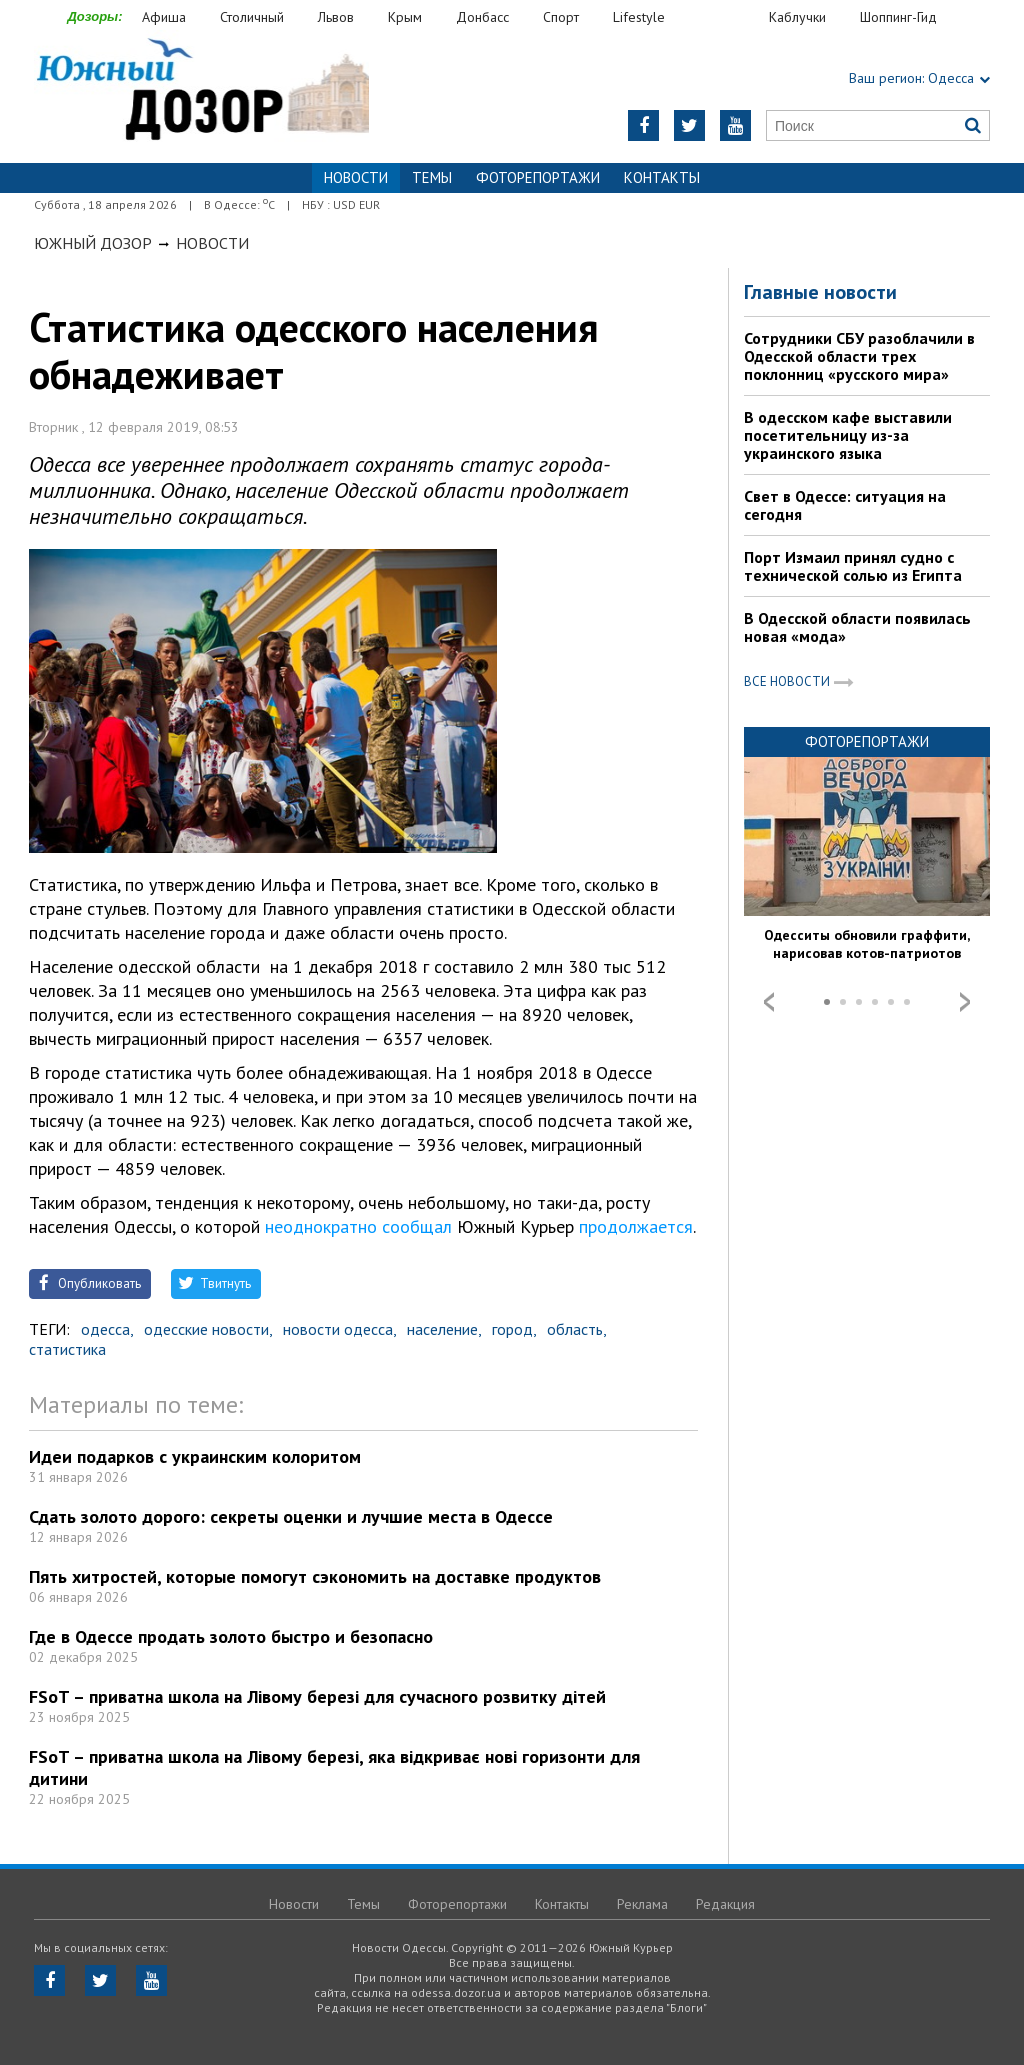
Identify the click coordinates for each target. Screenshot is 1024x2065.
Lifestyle (639, 17)
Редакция (725, 1904)
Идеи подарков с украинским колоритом (195, 1456)
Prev (769, 1002)
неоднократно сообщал (358, 1226)
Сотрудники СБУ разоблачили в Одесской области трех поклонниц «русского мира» (859, 356)
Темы (432, 177)
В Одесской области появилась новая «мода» (857, 627)
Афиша (164, 17)
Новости (212, 243)
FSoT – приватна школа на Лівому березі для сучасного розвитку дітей (317, 1696)
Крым (405, 17)
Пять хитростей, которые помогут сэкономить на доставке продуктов (315, 1576)
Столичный (252, 17)
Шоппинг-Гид (898, 17)
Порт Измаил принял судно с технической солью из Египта (853, 566)
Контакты (662, 177)
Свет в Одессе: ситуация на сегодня (845, 505)
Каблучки (797, 17)
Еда (727, 17)
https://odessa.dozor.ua (201, 91)
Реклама (642, 1904)
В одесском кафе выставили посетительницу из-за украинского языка (848, 435)
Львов (336, 17)
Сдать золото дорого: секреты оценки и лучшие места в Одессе (291, 1516)
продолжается (636, 1226)
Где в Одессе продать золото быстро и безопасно (231, 1636)
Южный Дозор (93, 243)
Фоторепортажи (538, 177)
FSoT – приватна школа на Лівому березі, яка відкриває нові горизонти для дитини (334, 1767)
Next (965, 1002)
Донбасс (482, 17)
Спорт (561, 17)
